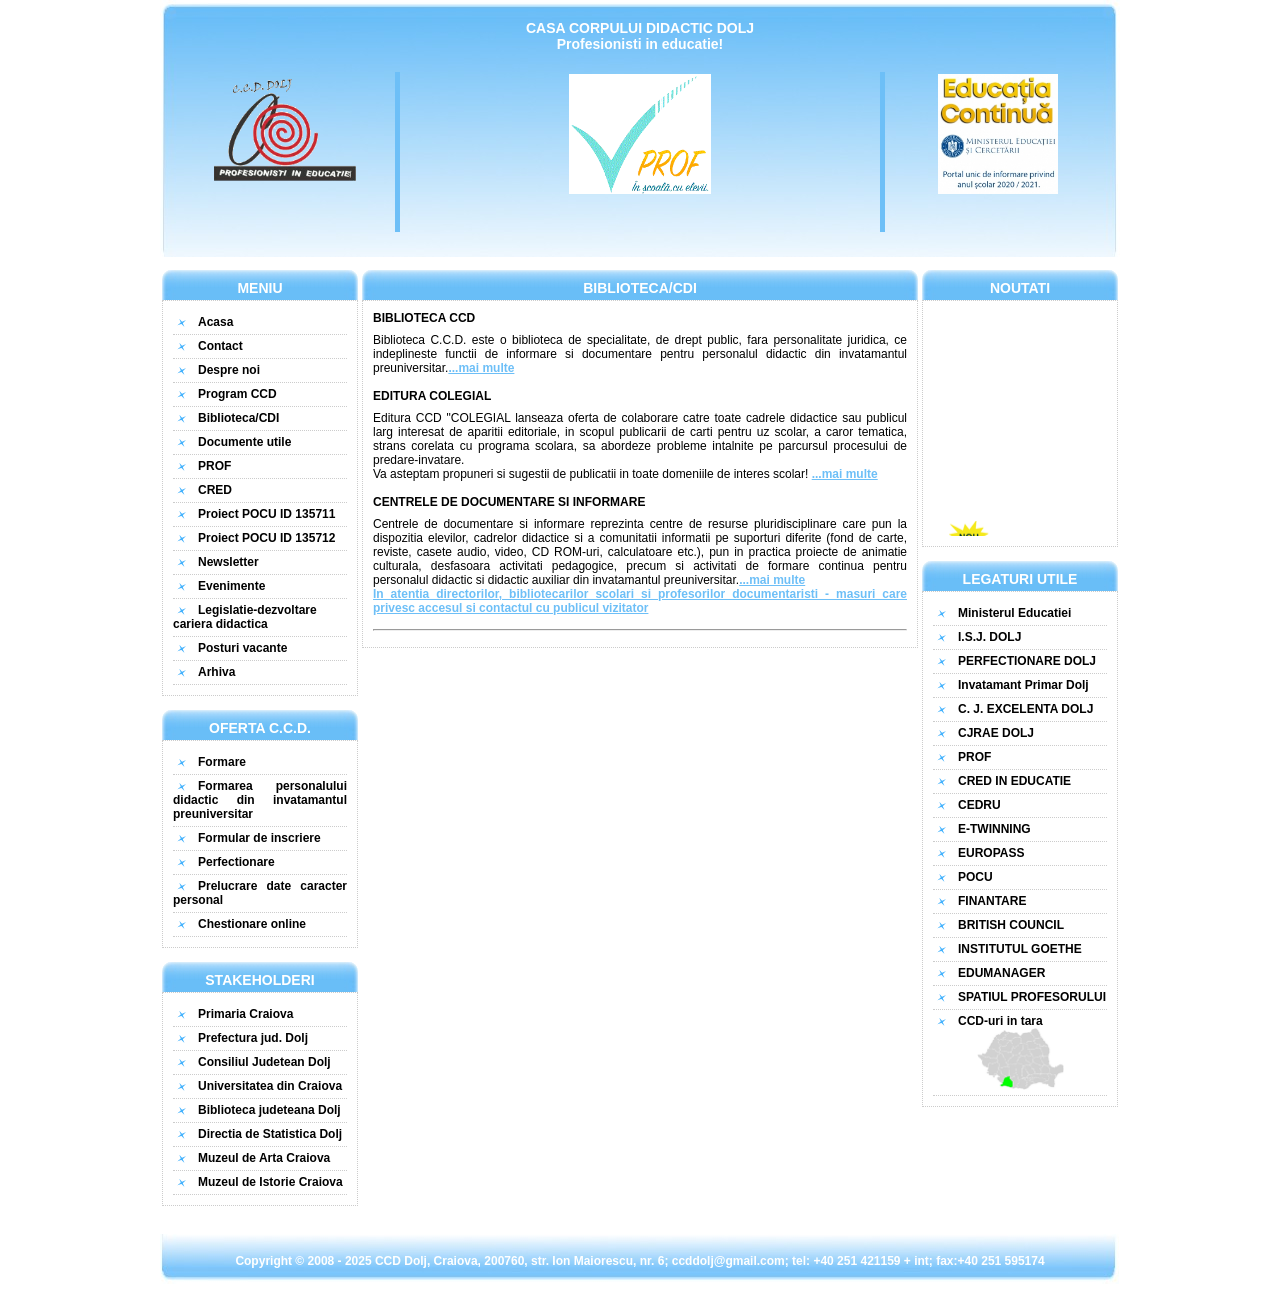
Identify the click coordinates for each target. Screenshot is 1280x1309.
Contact (220, 346)
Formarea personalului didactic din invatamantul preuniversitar (260, 800)
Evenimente (231, 586)
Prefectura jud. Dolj (253, 1038)
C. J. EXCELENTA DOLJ (1025, 709)
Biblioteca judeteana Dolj (269, 1110)
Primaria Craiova (245, 1014)
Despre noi (229, 370)
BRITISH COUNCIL (1011, 925)
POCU (975, 877)
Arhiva (216, 672)
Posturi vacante (242, 648)
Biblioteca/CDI (238, 418)
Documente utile (244, 442)
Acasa (215, 322)
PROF (214, 466)
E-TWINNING (994, 829)
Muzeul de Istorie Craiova (270, 1182)
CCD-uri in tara (1020, 1052)
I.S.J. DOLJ (989, 637)
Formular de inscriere (259, 838)
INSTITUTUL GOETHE (1020, 949)
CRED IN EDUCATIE (1014, 781)
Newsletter (228, 562)
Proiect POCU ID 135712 (266, 538)
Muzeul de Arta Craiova (264, 1158)
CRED (215, 490)
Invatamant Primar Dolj (1023, 685)
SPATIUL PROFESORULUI (1032, 997)
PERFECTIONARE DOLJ (1027, 661)
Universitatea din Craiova (270, 1086)
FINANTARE (992, 901)
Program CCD (237, 394)
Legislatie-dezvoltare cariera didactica (245, 617)
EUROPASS (991, 853)
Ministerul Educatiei (1014, 613)
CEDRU (979, 805)
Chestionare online (252, 924)
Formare (222, 762)
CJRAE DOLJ (996, 733)
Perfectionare (236, 862)
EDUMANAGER (1001, 973)
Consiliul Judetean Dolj (264, 1062)
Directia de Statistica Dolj (270, 1134)
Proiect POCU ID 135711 (266, 514)
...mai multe (481, 368)
